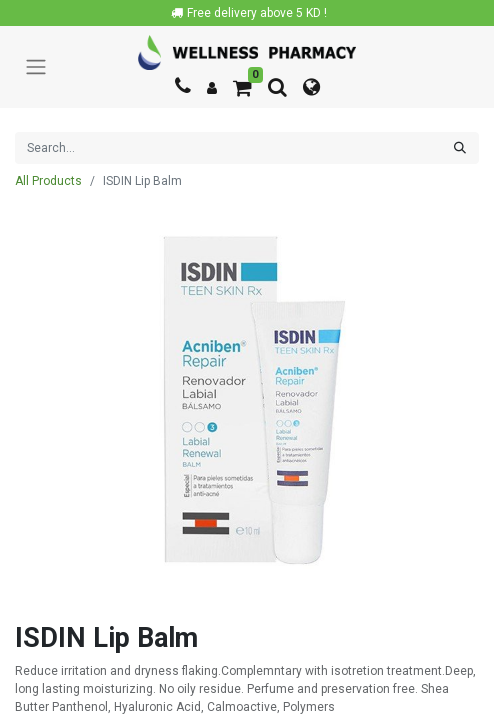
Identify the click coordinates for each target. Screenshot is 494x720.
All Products (48, 181)
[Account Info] (212, 88)
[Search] (460, 148)
